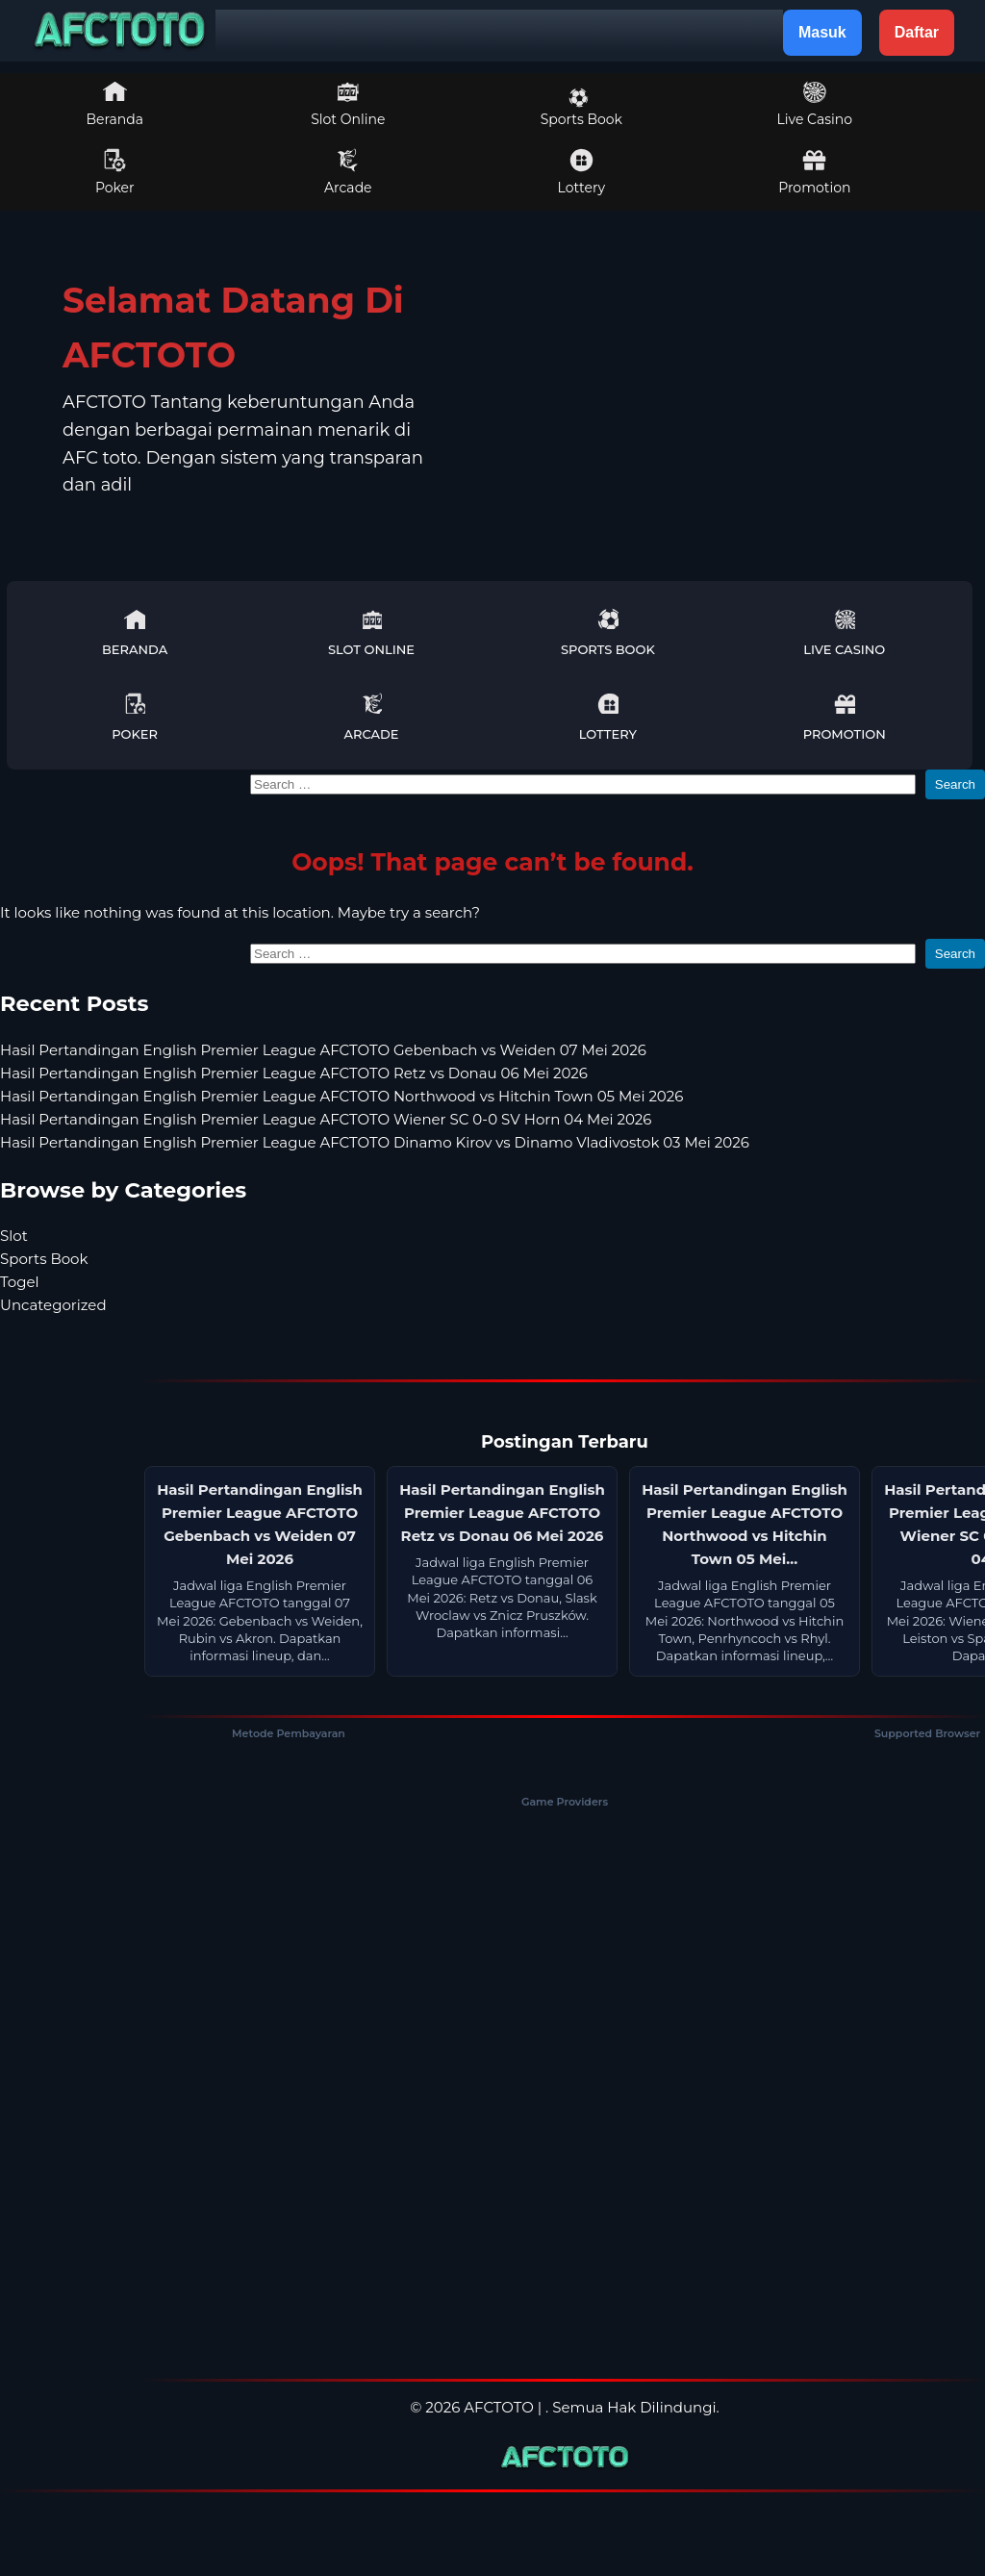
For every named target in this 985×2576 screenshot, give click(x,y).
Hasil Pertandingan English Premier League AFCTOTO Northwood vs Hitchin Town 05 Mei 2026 (341, 1096)
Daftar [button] (917, 32)
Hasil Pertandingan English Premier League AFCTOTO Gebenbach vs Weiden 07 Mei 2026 (323, 1050)
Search (955, 784)
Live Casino (814, 104)
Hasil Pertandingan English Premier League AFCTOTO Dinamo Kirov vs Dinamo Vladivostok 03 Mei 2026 (374, 1142)
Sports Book (581, 108)
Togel (19, 1282)
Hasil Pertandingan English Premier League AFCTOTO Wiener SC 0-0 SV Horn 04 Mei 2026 (325, 1119)
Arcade (348, 172)
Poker (115, 172)
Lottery (581, 172)
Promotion (814, 172)
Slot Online (348, 104)
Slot (14, 1235)
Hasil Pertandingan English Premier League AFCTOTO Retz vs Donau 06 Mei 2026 (294, 1073)
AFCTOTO (498, 2407)
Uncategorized (53, 1305)
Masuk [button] (822, 32)
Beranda (115, 104)
